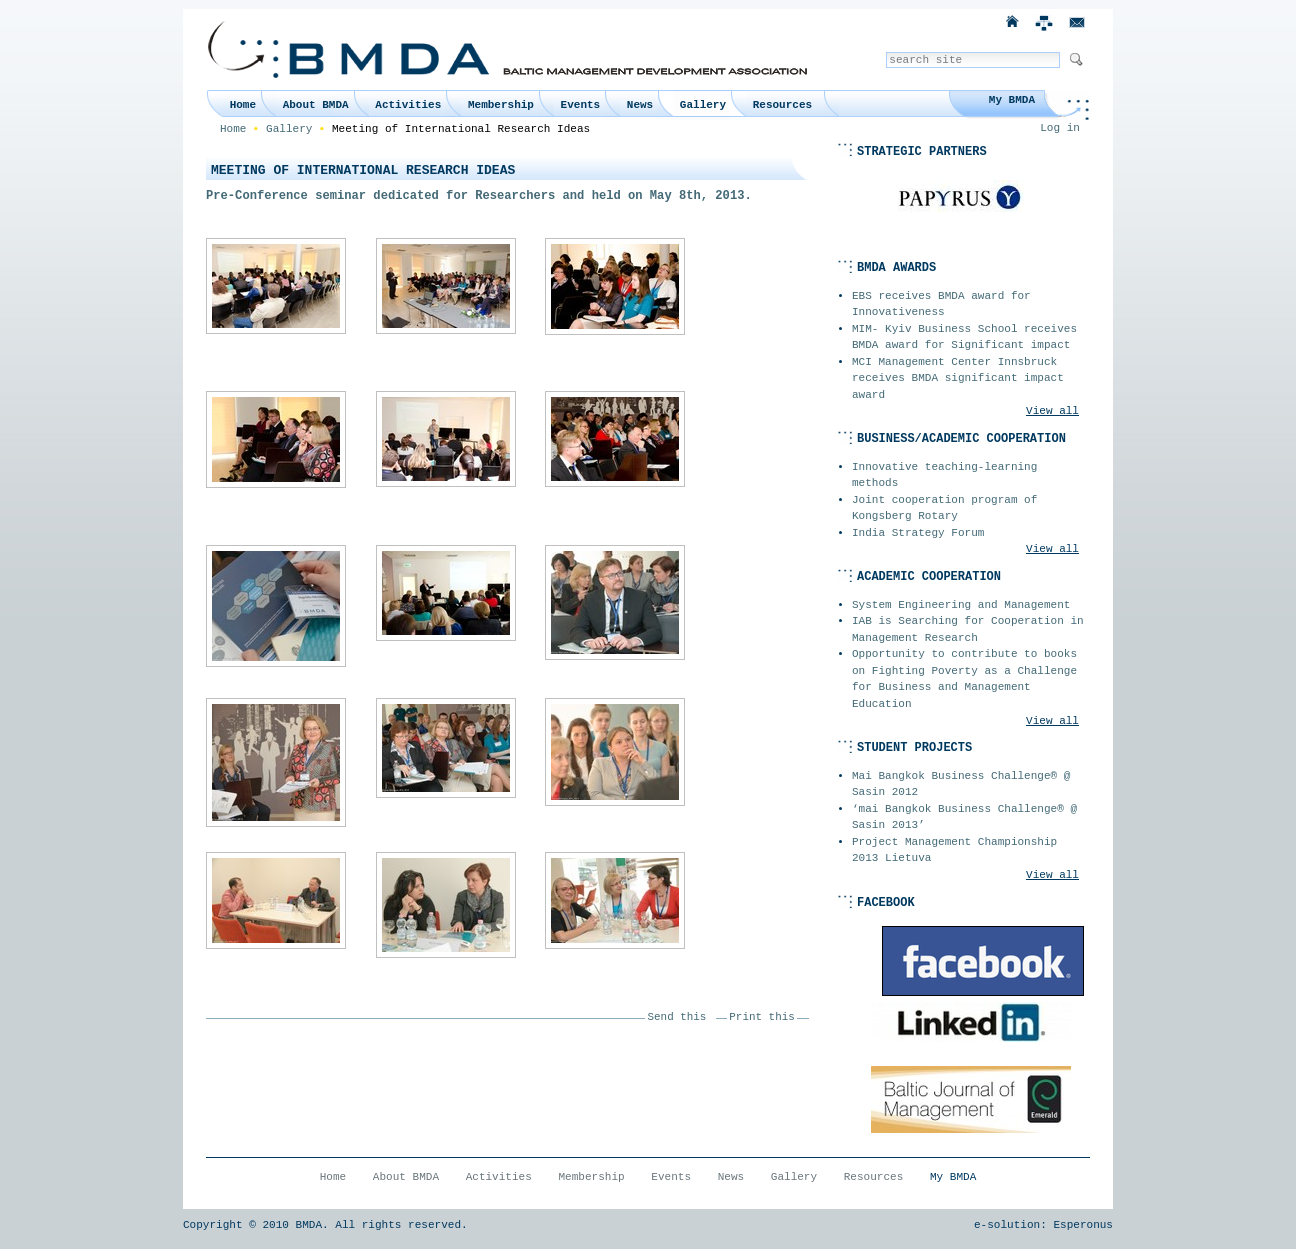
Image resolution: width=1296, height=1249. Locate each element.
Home (243, 105)
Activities (408, 105)
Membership (501, 105)
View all (1052, 411)
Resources (782, 105)
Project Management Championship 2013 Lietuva (954, 850)
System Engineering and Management (961, 605)
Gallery (703, 105)
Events (581, 105)
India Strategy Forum (918, 533)
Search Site (885, 51)
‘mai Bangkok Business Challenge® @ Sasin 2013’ (964, 817)
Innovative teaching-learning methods (944, 475)
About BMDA (316, 105)
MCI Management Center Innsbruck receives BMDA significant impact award (958, 378)
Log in (1060, 128)
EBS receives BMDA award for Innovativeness (941, 304)
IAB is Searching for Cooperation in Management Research (968, 629)
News (640, 105)
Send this (677, 1017)
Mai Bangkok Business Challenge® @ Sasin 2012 (961, 784)
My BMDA (1012, 100)
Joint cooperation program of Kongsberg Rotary (944, 508)
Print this (761, 1017)
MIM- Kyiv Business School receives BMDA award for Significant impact (964, 337)
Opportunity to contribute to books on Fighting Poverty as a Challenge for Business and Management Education (964, 679)
